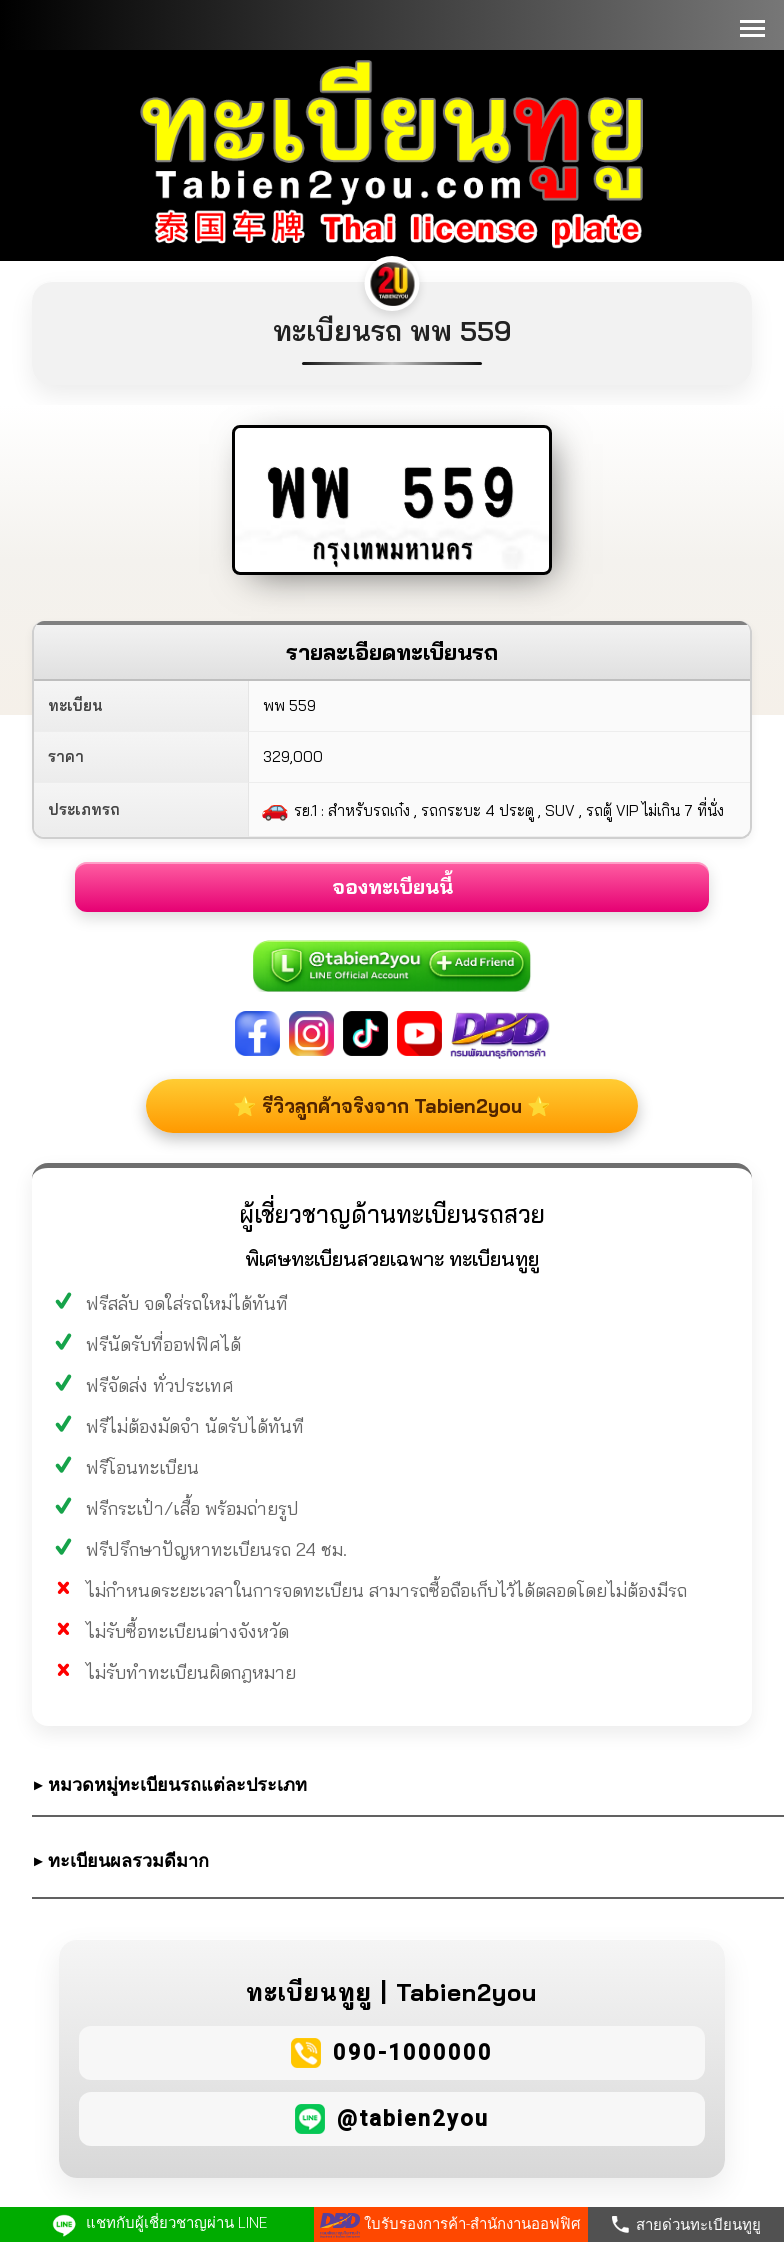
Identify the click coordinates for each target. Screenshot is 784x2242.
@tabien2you (413, 2118)
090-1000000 (413, 2052)
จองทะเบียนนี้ (392, 886)
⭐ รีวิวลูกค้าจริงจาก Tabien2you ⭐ (392, 1106)
